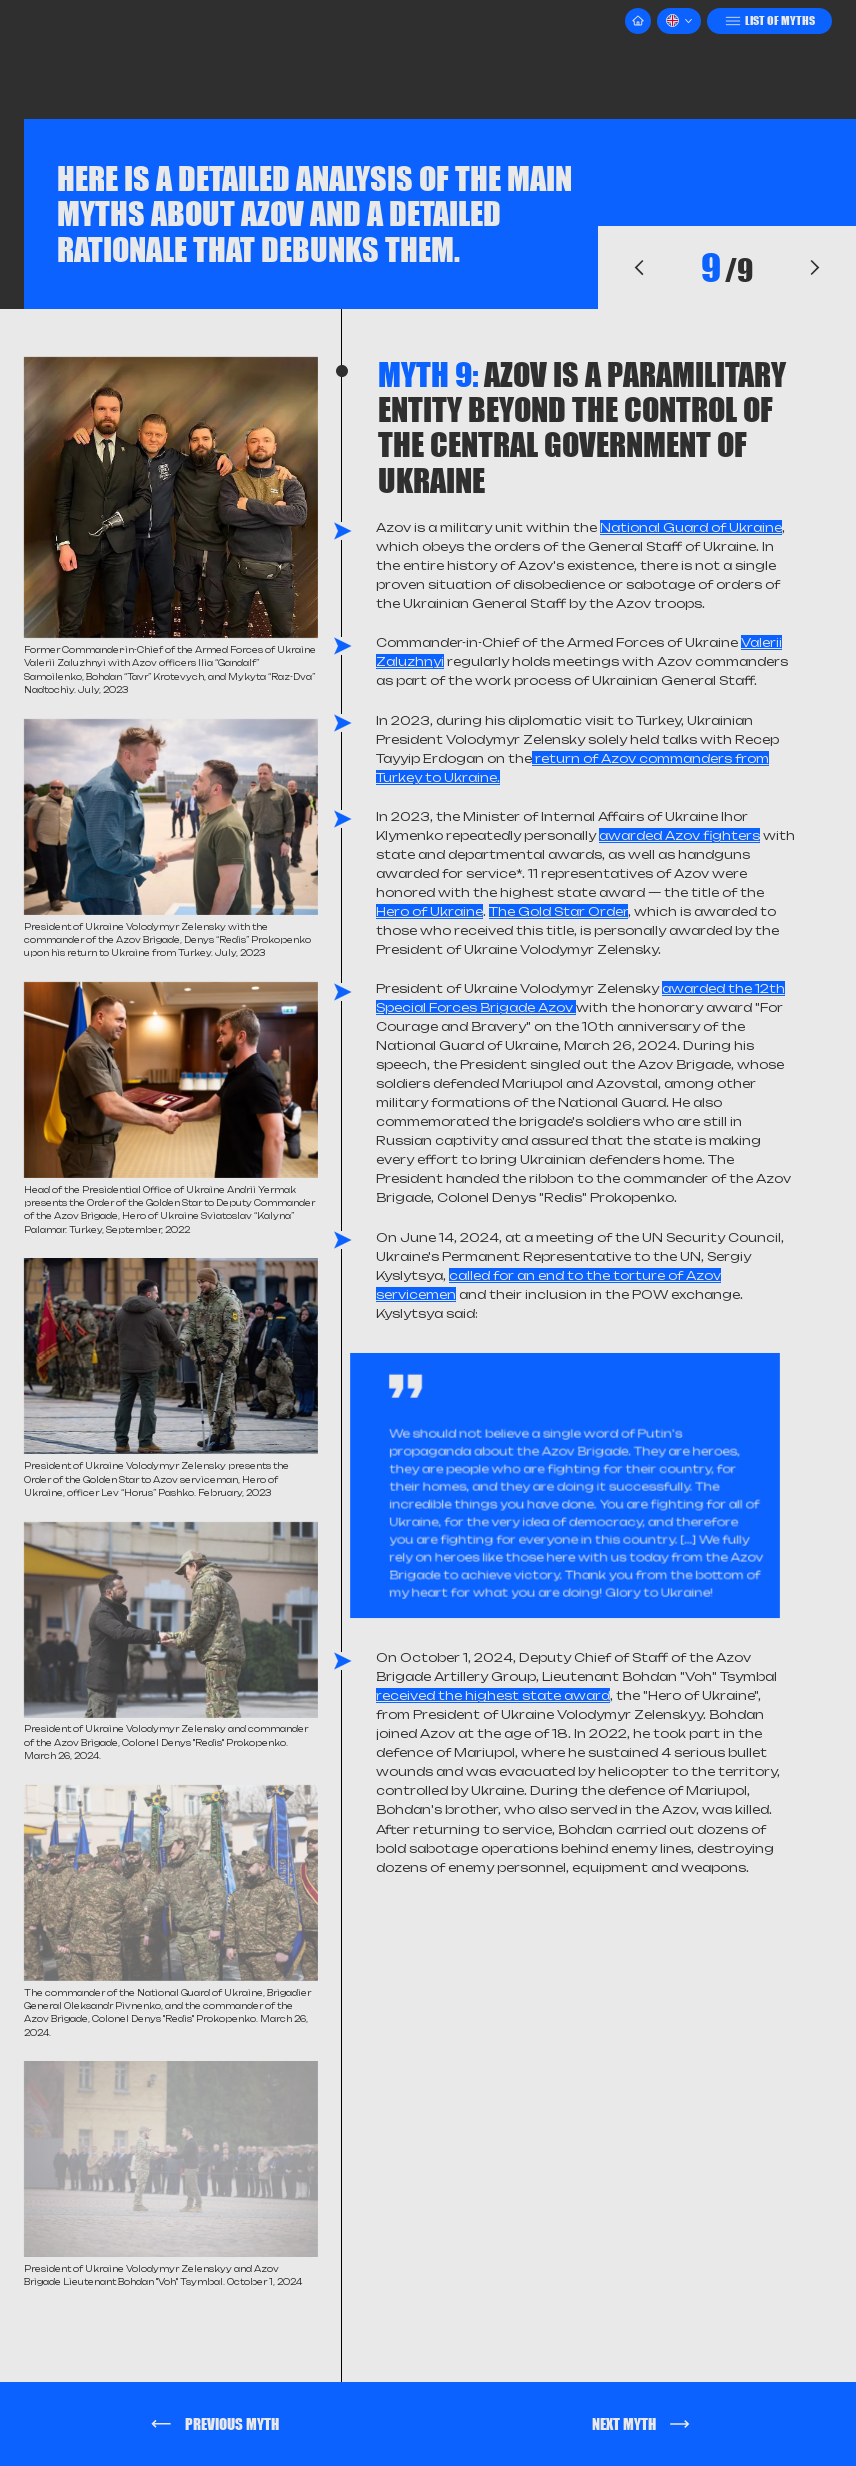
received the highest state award (493, 1695)
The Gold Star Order (558, 911)
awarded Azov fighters (679, 835)
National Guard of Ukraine (691, 527)
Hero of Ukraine (429, 911)
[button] (679, 21)
